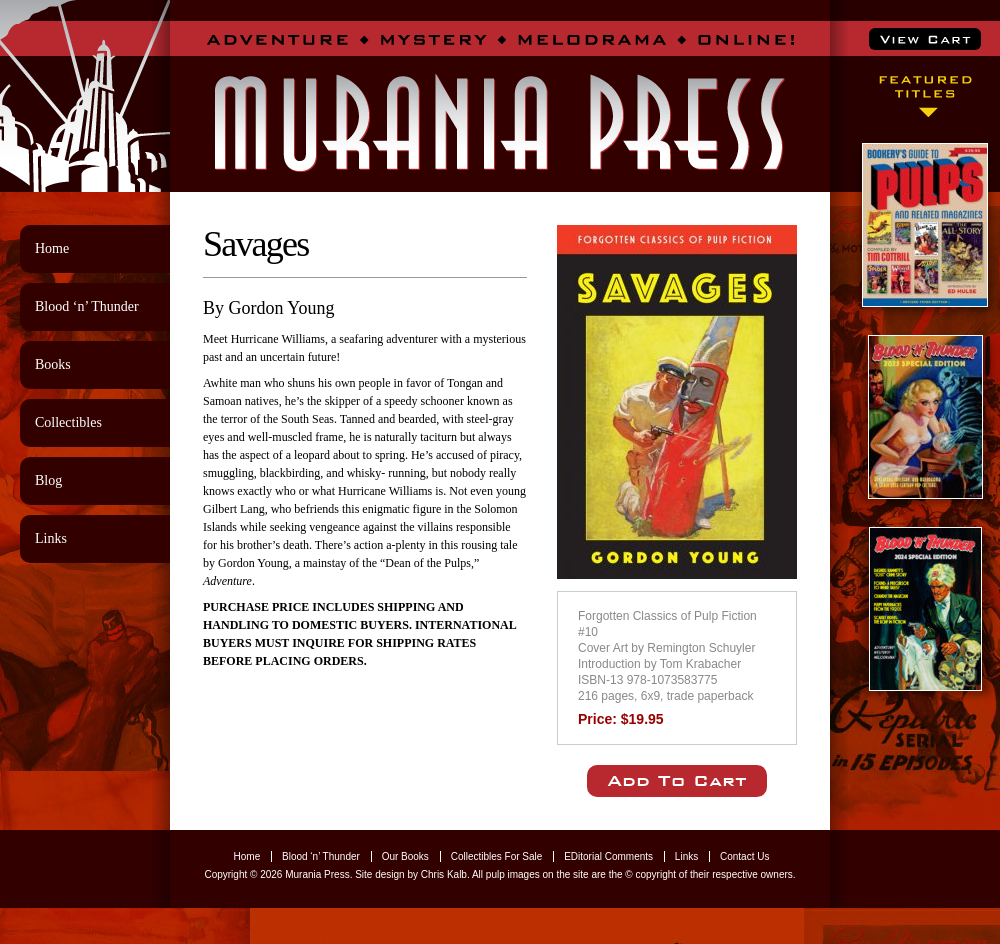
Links (51, 538)
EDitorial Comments (608, 856)
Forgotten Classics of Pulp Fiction (667, 616)
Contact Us (744, 856)
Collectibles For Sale (497, 856)
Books (53, 364)
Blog (48, 480)
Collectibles (68, 422)
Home (52, 248)
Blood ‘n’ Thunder (87, 306)
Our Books (405, 856)
